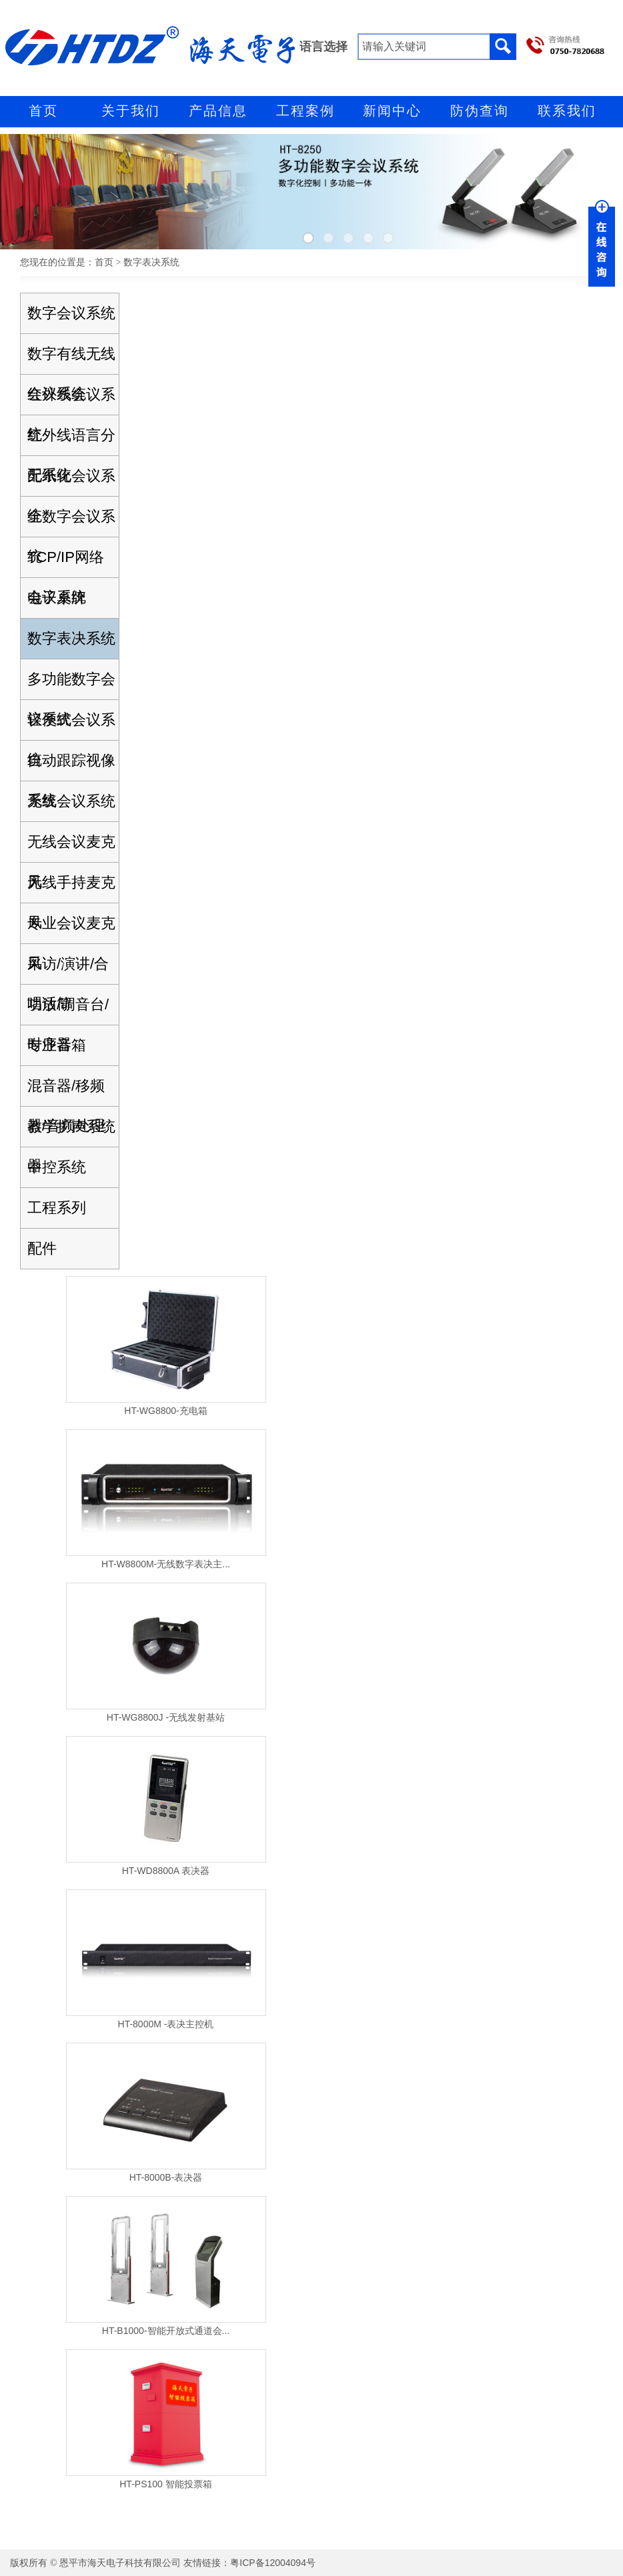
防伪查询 (479, 110)
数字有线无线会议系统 (71, 359)
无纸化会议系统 (71, 481)
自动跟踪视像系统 (71, 766)
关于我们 (130, 110)
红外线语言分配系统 (71, 441)
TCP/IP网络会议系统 (65, 563)
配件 (42, 1248)
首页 (43, 110)
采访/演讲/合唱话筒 (68, 969)
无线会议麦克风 (71, 847)
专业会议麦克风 (71, 929)
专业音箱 (56, 1045)
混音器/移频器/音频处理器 (66, 1091)
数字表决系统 (71, 638)
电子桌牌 (56, 597)
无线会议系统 (71, 801)
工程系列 (56, 1207)
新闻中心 (392, 110)
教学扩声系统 (71, 1126)
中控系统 (56, 1167)
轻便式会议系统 (71, 725)
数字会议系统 (71, 313)
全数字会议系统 (71, 522)
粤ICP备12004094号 (273, 2562)
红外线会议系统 (71, 400)
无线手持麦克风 (71, 888)
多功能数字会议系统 (71, 685)
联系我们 (567, 110)
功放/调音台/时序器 (68, 1010)
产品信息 (218, 110)
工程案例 (305, 110)
